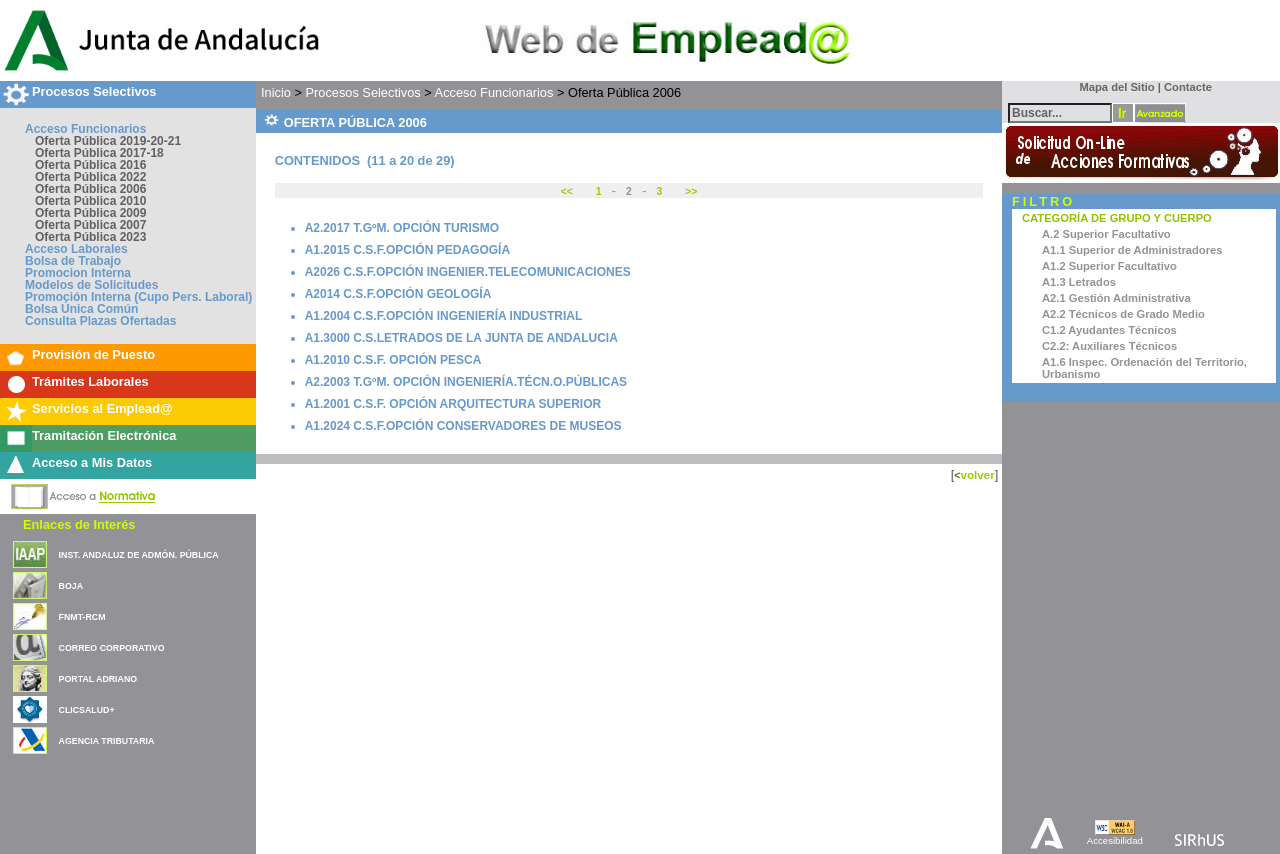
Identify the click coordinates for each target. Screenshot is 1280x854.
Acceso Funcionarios (85, 129)
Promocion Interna (78, 273)
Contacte (1188, 87)
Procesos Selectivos (94, 91)
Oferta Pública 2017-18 (99, 153)
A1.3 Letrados (1079, 282)
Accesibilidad (1115, 840)
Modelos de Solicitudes (91, 285)
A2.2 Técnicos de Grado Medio (1123, 314)
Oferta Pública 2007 (90, 225)
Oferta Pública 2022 (90, 177)
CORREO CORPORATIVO (112, 648)
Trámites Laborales (90, 381)
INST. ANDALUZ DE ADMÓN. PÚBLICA (139, 555)
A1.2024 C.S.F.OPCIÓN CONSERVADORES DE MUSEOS (463, 426)
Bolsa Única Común (81, 309)
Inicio (276, 92)
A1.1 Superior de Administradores (1132, 250)
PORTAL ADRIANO (98, 679)
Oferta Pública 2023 (90, 237)
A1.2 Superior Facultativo (1109, 266)
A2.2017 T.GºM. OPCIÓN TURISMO (402, 228)
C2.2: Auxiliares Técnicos (1109, 346)
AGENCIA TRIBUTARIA (107, 741)
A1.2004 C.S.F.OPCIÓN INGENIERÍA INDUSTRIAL (444, 316)
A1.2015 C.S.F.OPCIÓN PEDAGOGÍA (407, 250)
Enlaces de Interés (79, 524)
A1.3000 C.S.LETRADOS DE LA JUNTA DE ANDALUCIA (461, 338)
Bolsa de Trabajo (73, 261)
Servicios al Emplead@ (102, 408)
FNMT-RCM (82, 617)
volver (977, 474)
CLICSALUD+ (87, 710)
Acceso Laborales (76, 249)
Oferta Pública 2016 (90, 165)
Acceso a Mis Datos (92, 462)
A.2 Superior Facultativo (1106, 234)
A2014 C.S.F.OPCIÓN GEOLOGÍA (398, 294)
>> (689, 191)
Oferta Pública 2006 (90, 189)
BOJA (71, 586)
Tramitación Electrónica (104, 435)
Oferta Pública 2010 (90, 201)
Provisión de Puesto (93, 354)
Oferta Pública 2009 (90, 213)
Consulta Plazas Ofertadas (100, 321)
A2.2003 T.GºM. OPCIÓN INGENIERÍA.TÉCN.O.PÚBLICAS (466, 382)
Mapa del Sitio (1112, 87)
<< (568, 191)
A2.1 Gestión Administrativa (1116, 298)
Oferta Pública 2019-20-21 (108, 141)
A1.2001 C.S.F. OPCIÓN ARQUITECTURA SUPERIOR (453, 404)
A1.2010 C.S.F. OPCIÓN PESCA (393, 360)
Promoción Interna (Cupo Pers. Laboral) (138, 297)
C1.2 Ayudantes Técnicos (1109, 330)
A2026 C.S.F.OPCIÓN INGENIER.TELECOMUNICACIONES (468, 272)
